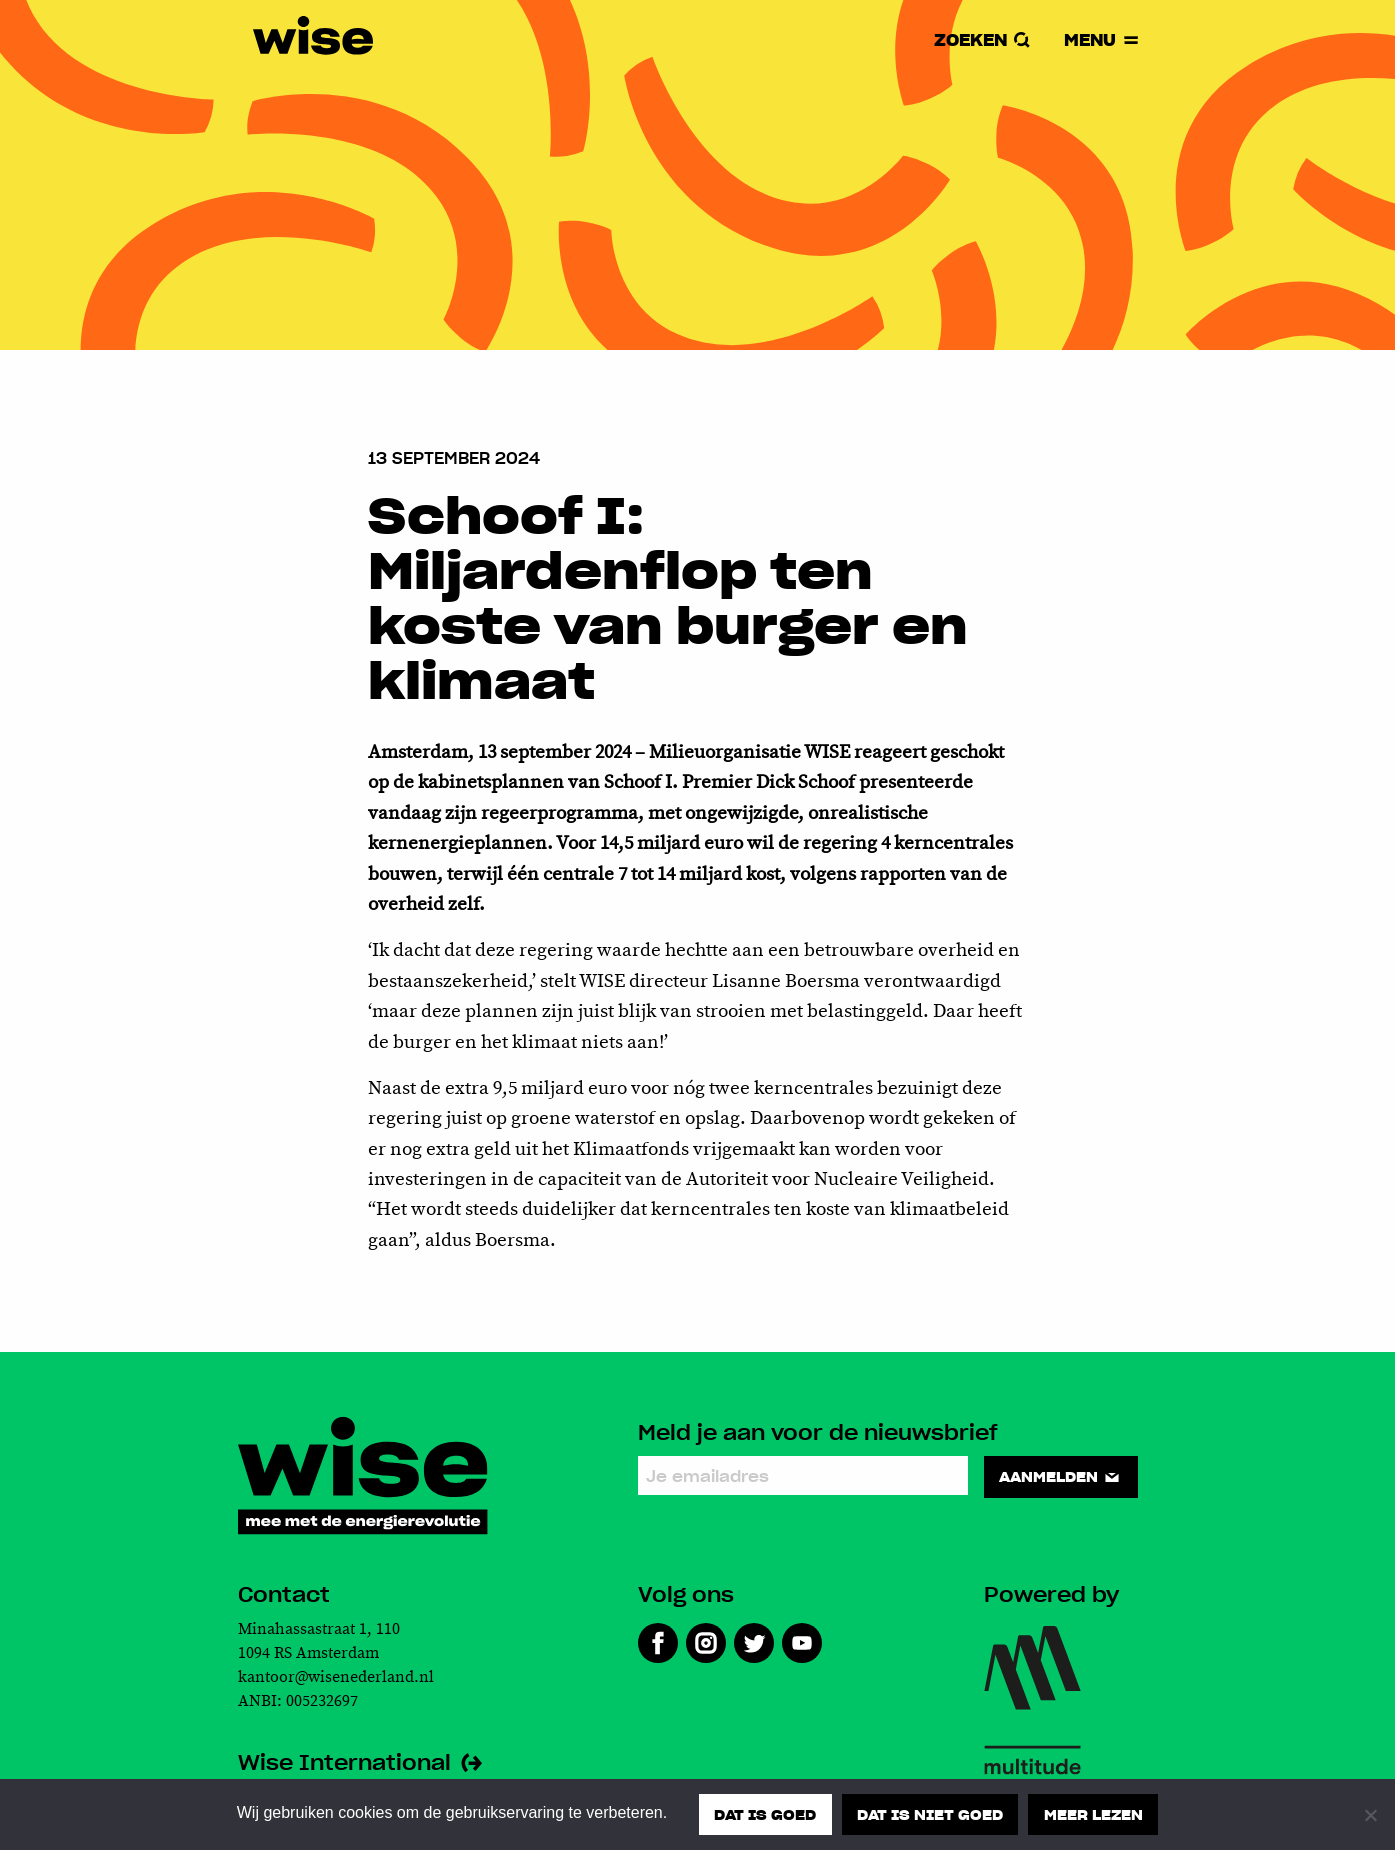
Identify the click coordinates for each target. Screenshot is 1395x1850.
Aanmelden (1061, 1476)
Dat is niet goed (930, 1814)
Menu (1102, 40)
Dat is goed (765, 1814)
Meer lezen (1093, 1814)
